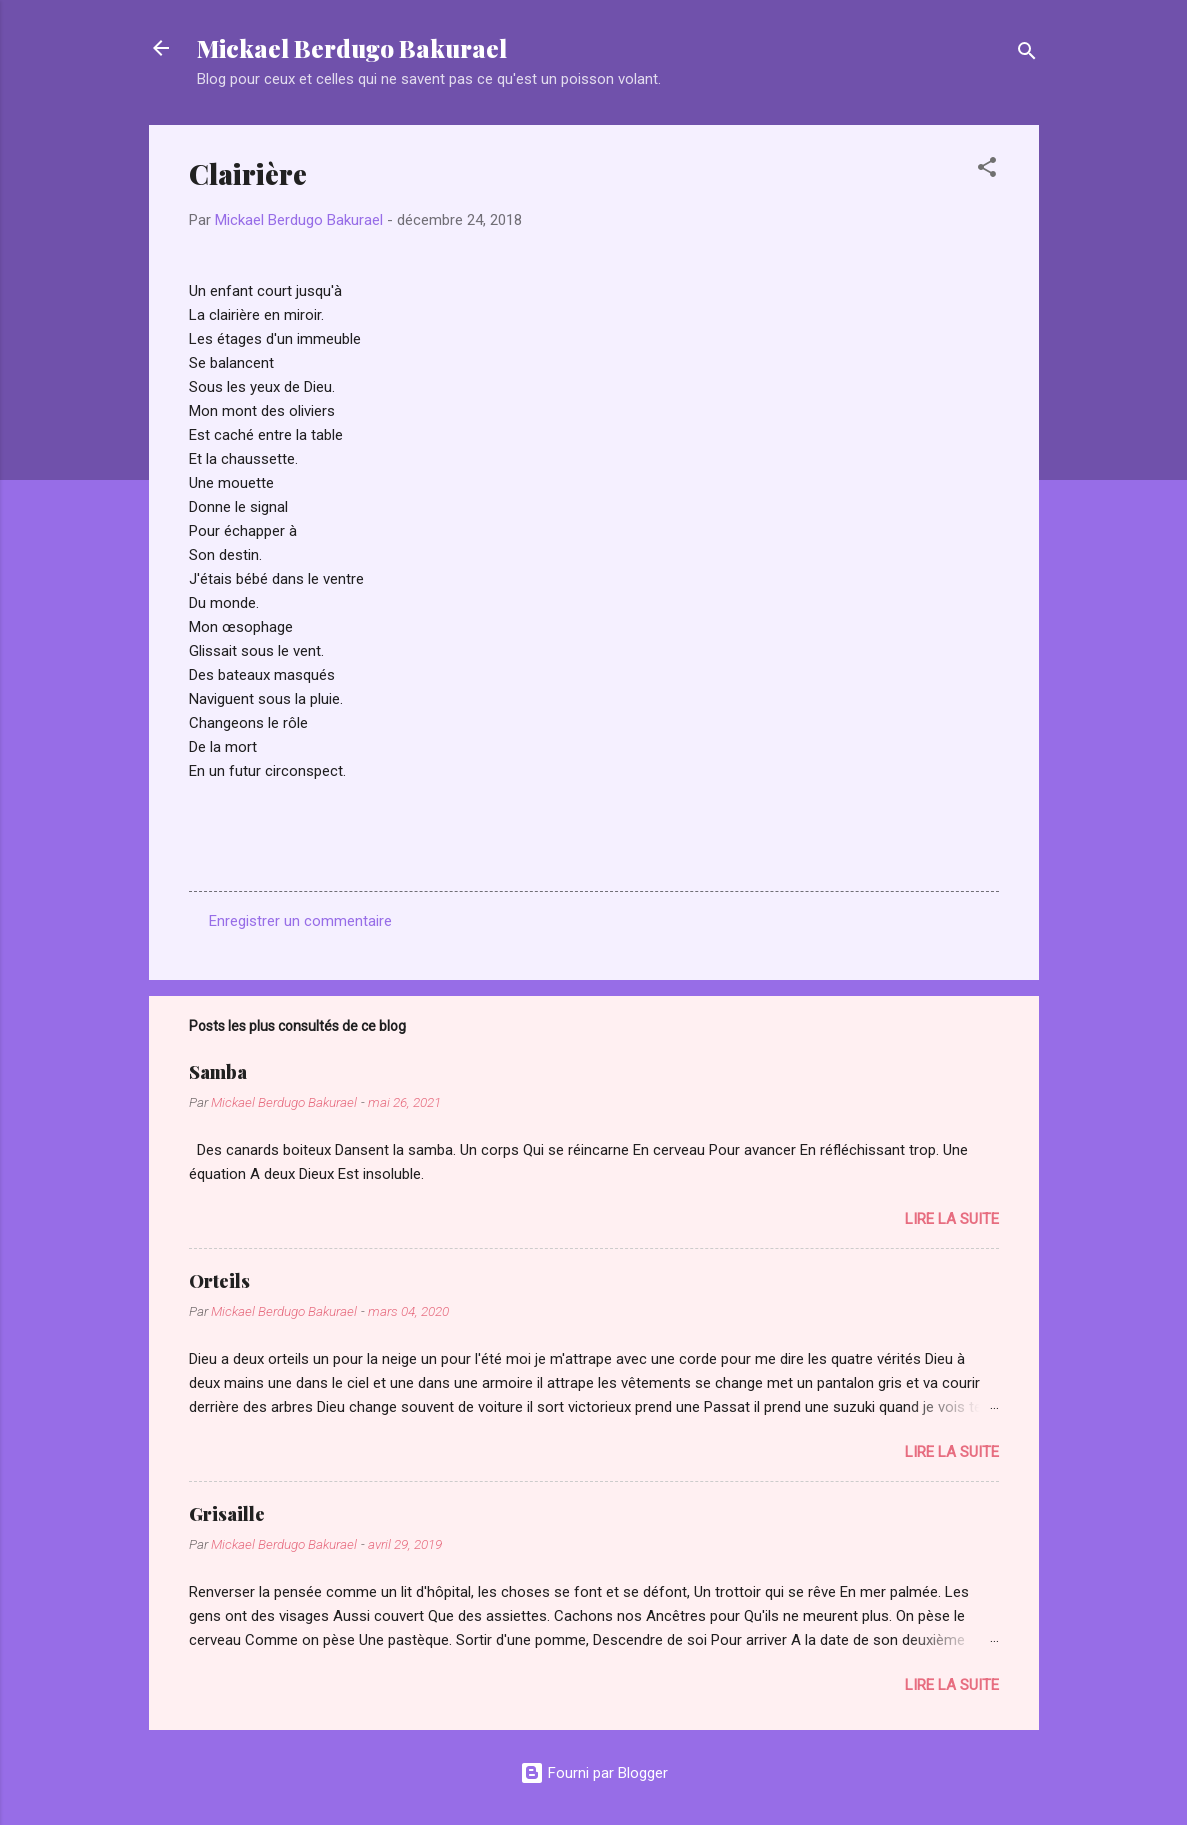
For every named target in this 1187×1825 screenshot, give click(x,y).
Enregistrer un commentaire (300, 921)
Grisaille (227, 1514)
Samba (218, 1072)
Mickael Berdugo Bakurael (352, 48)
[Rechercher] (1027, 54)
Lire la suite (952, 1219)
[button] (987, 170)
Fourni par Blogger (594, 1773)
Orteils (219, 1281)
